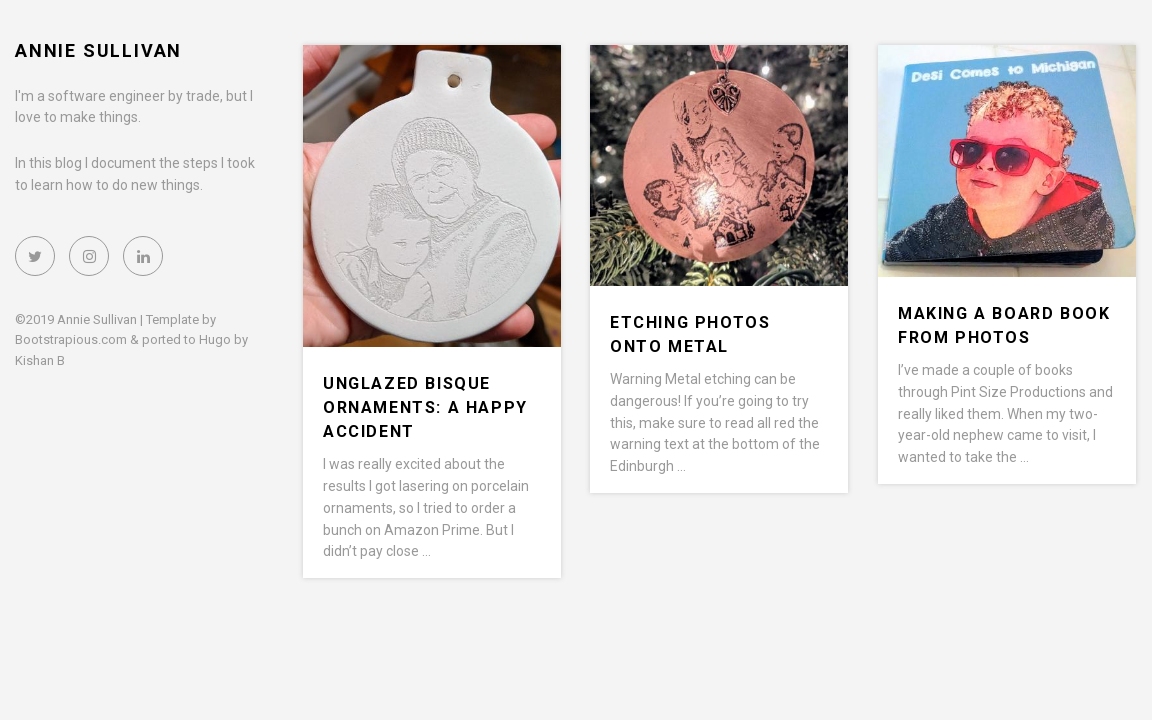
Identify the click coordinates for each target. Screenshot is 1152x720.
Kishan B (40, 360)
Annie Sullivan (98, 50)
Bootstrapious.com (71, 339)
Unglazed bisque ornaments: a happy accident (425, 407)
